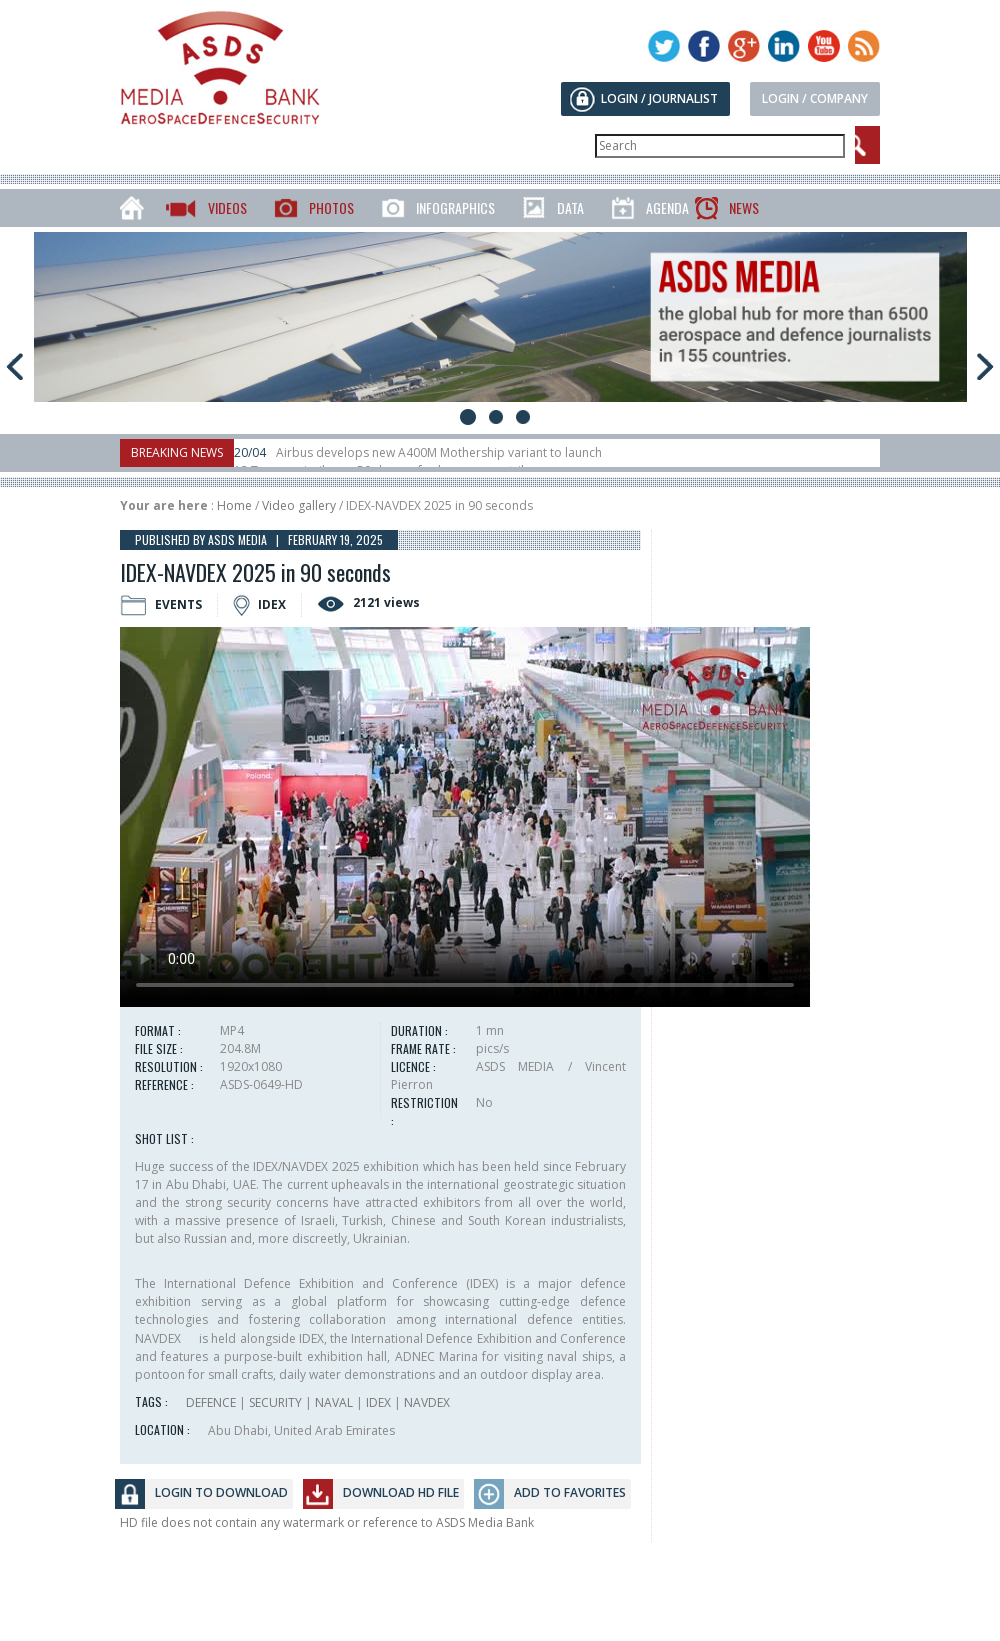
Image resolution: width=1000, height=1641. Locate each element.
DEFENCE (211, 1402)
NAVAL (334, 1402)
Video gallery (299, 505)
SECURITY (275, 1402)
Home (234, 505)
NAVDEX (427, 1402)
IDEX (378, 1402)
